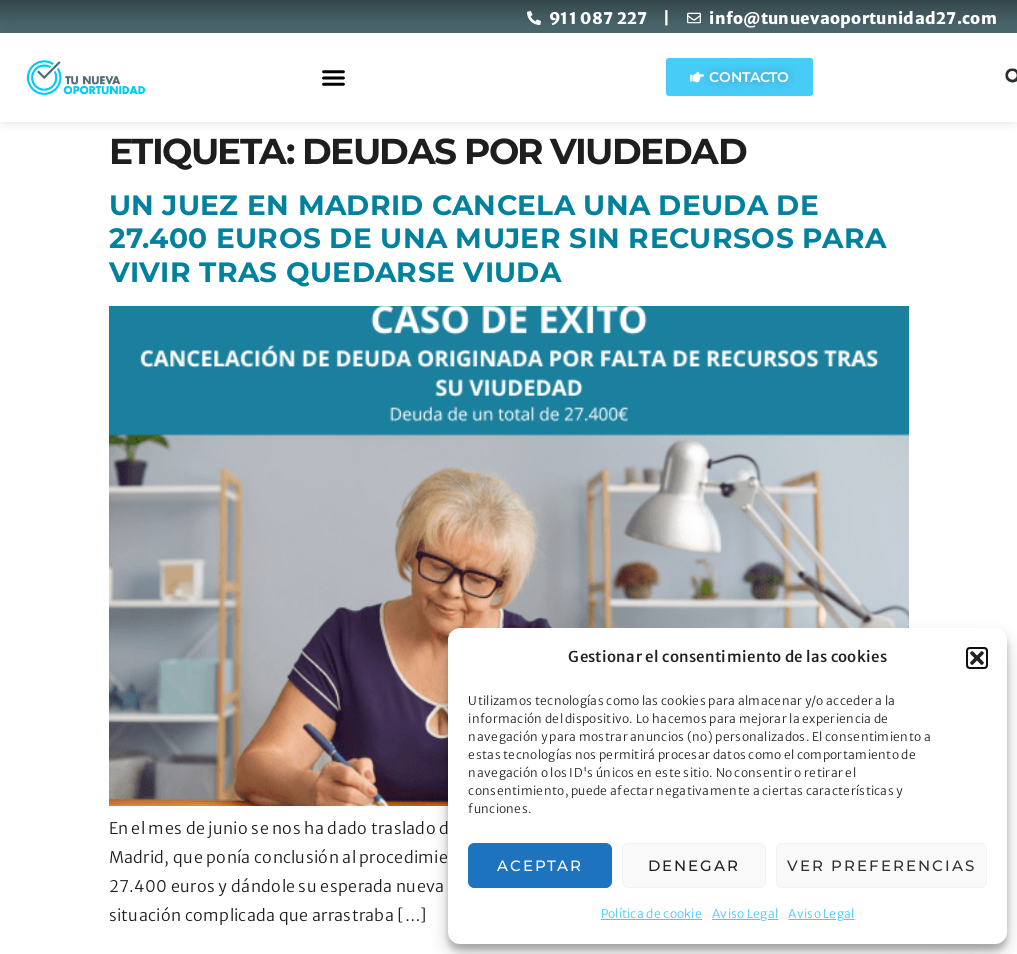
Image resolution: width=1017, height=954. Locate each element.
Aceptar (540, 865)
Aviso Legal (745, 913)
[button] (977, 658)
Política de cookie (651, 913)
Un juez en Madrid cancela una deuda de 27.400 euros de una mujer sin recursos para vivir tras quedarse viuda (498, 238)
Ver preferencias (881, 865)
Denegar (694, 865)
